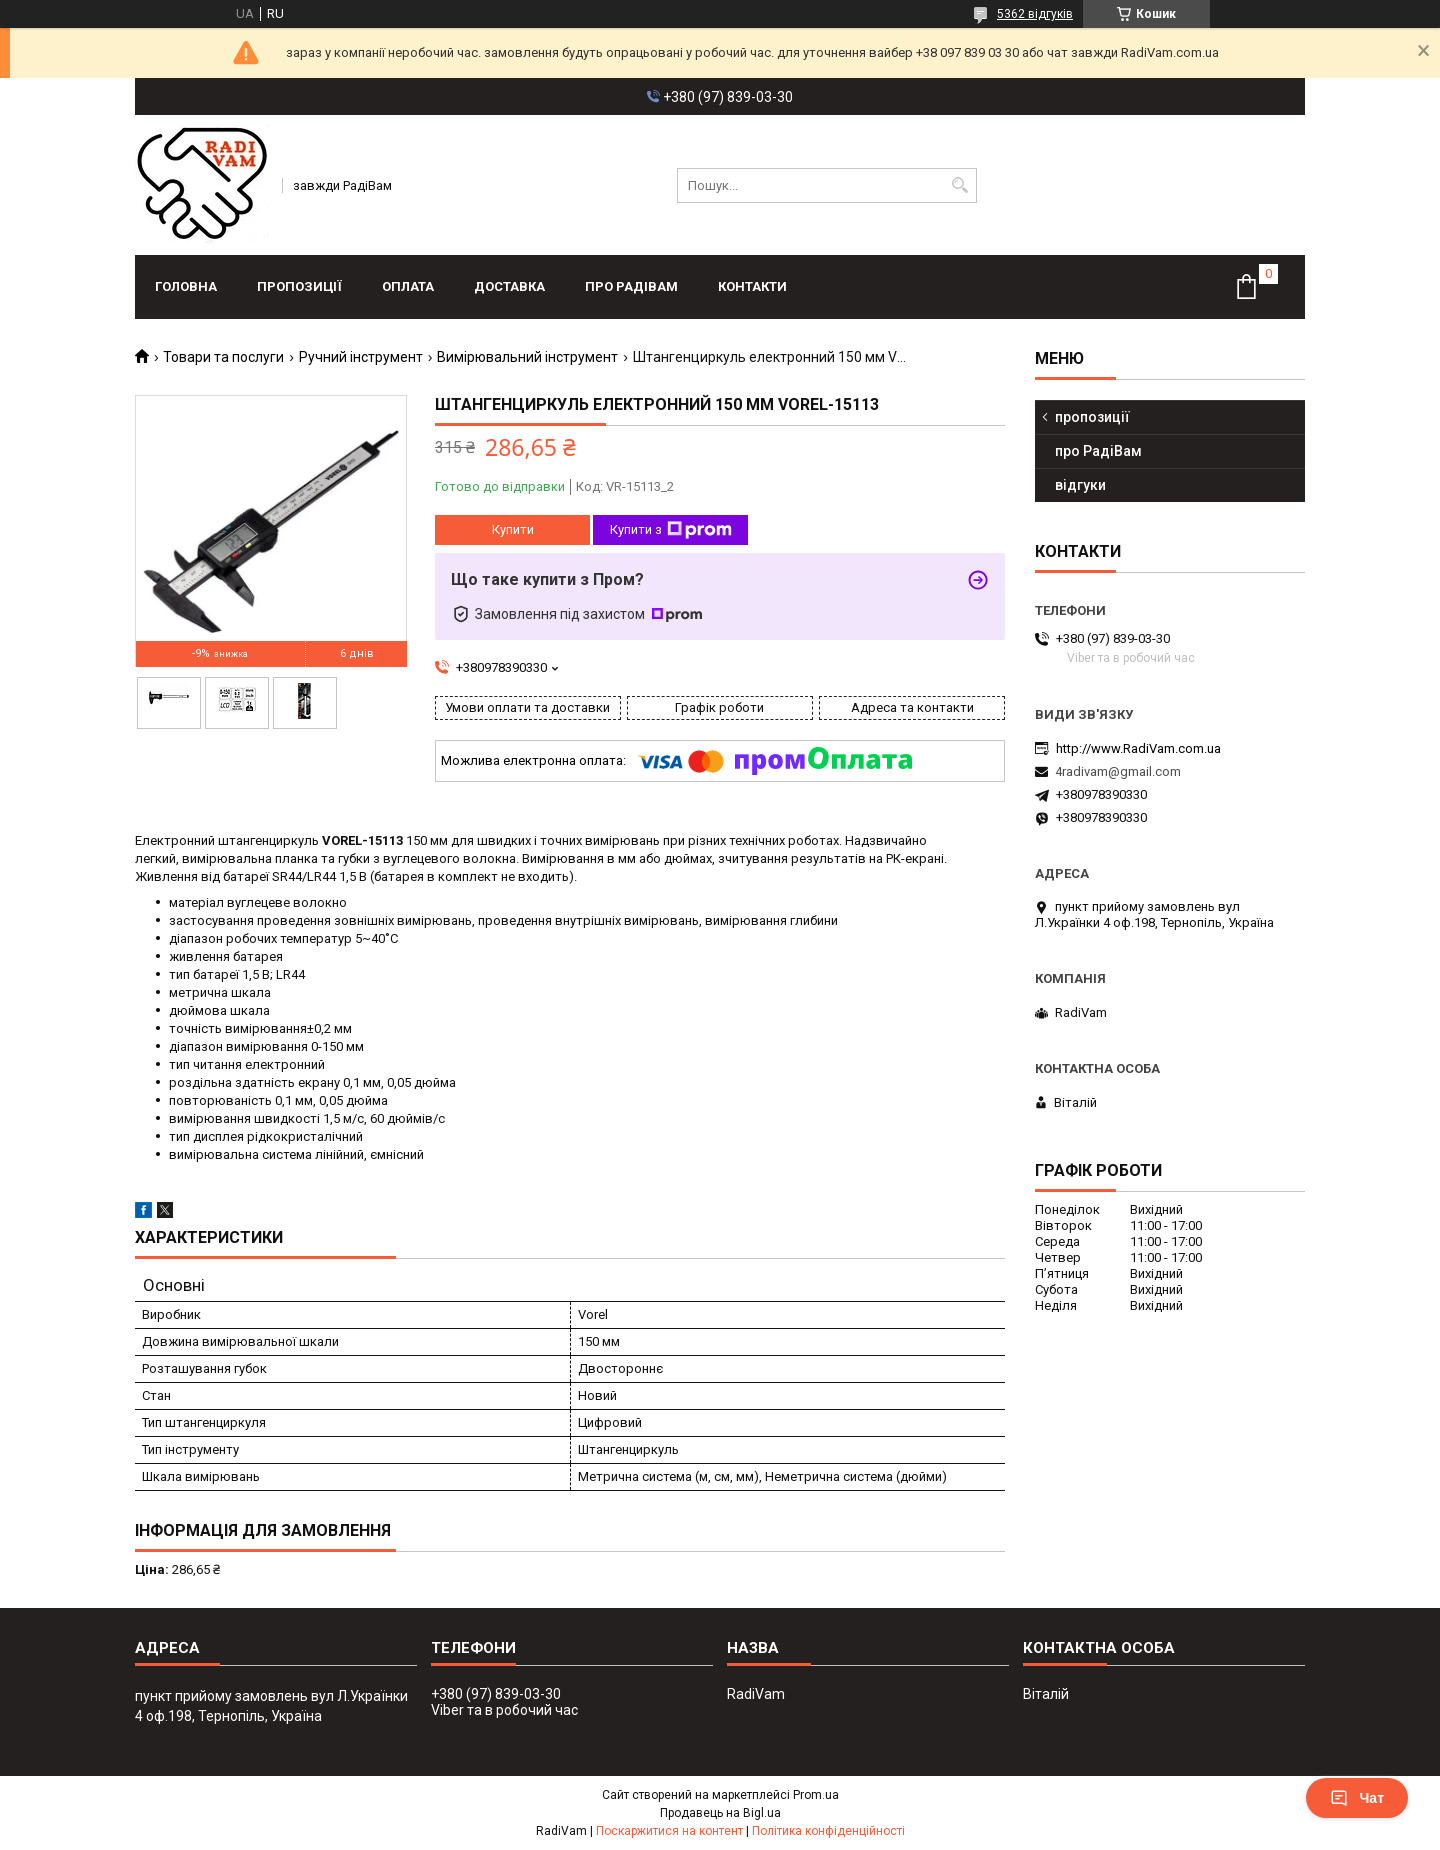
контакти (752, 286)
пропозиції (299, 286)
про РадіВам (631, 286)
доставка (509, 286)
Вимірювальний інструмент (527, 357)
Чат (1357, 1798)
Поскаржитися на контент (669, 1831)
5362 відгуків (1035, 14)
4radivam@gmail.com (1118, 771)
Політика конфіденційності (828, 1831)
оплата (408, 286)
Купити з (671, 530)
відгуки (1080, 485)
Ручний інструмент (361, 357)
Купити (513, 529)
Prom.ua (816, 1795)
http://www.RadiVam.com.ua (1138, 748)
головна (186, 286)
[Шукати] (959, 185)
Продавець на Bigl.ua (720, 1813)
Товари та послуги (223, 357)
